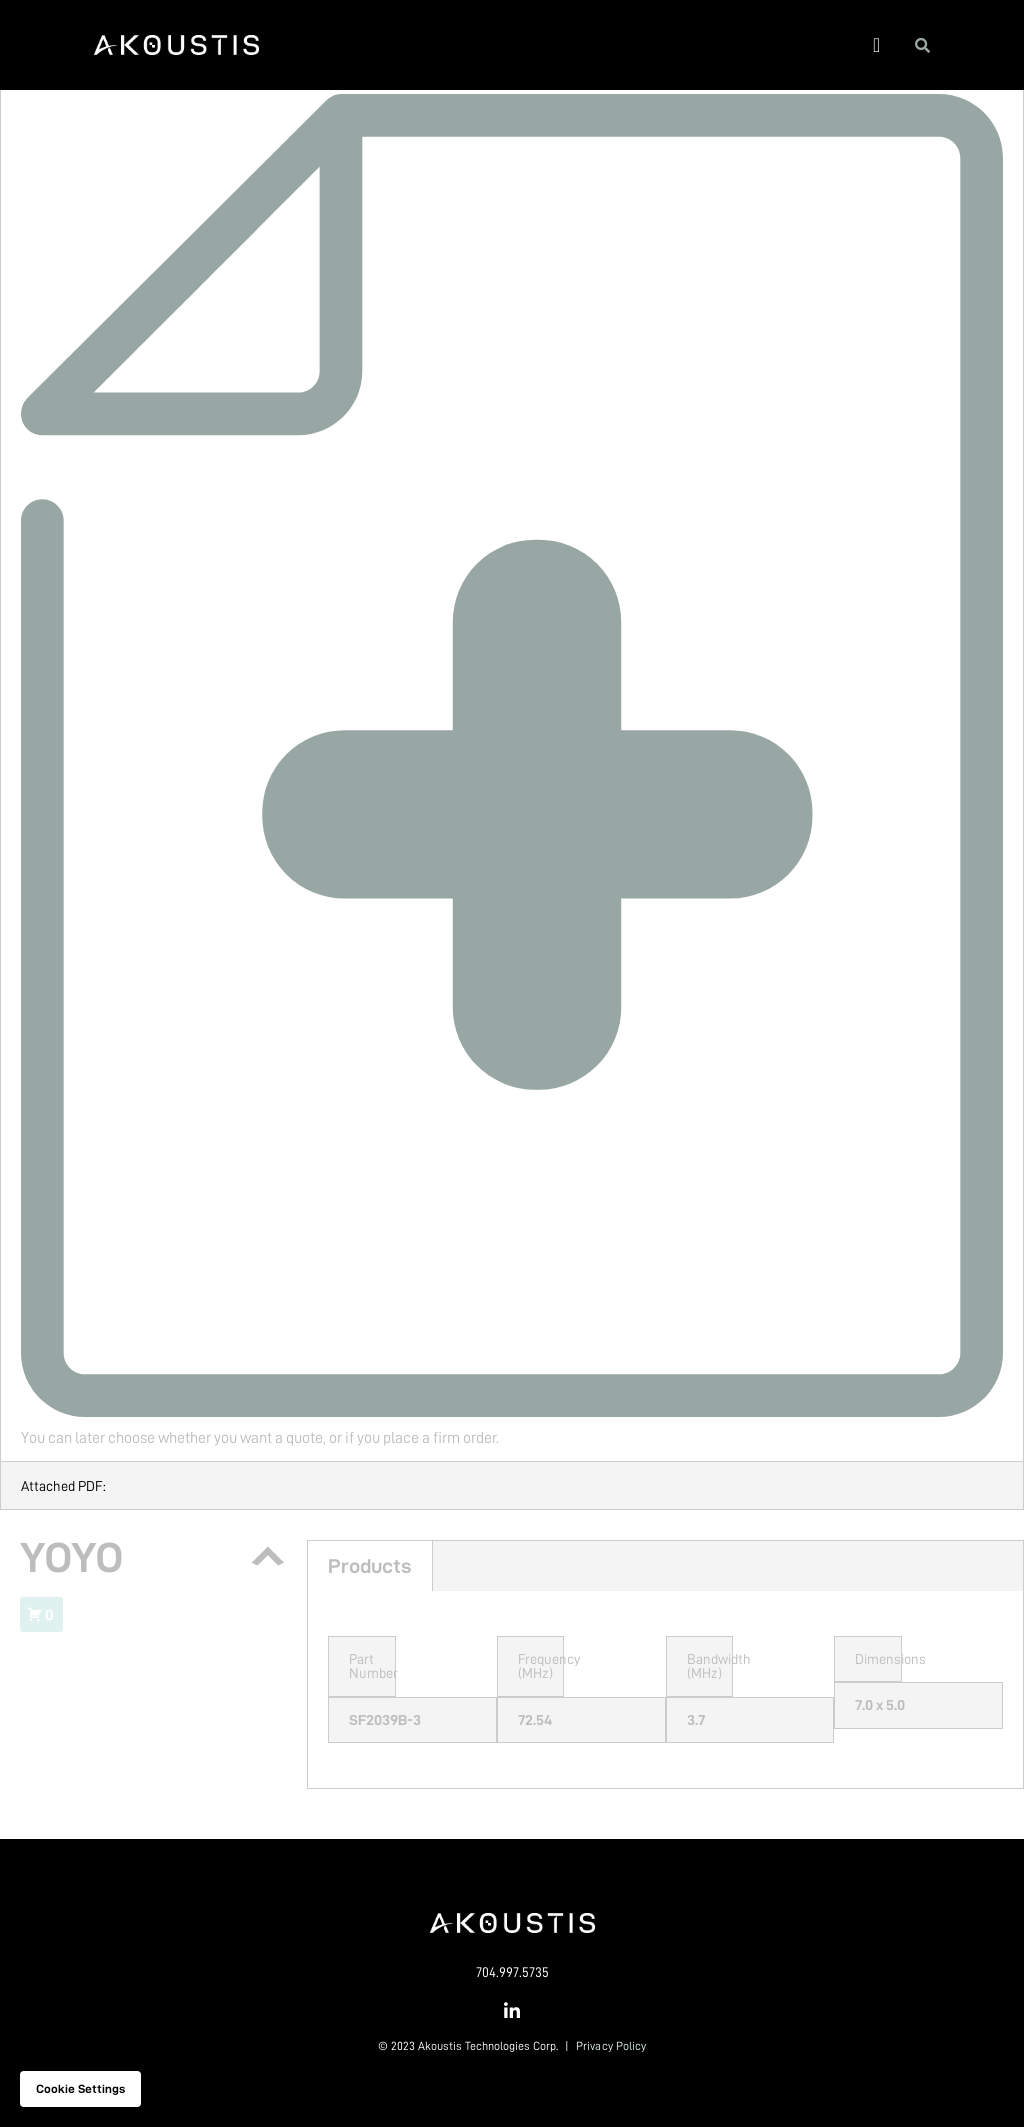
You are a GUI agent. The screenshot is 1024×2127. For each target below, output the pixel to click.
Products (370, 1566)
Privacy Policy (611, 2046)
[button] (876, 45)
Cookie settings (80, 2089)
